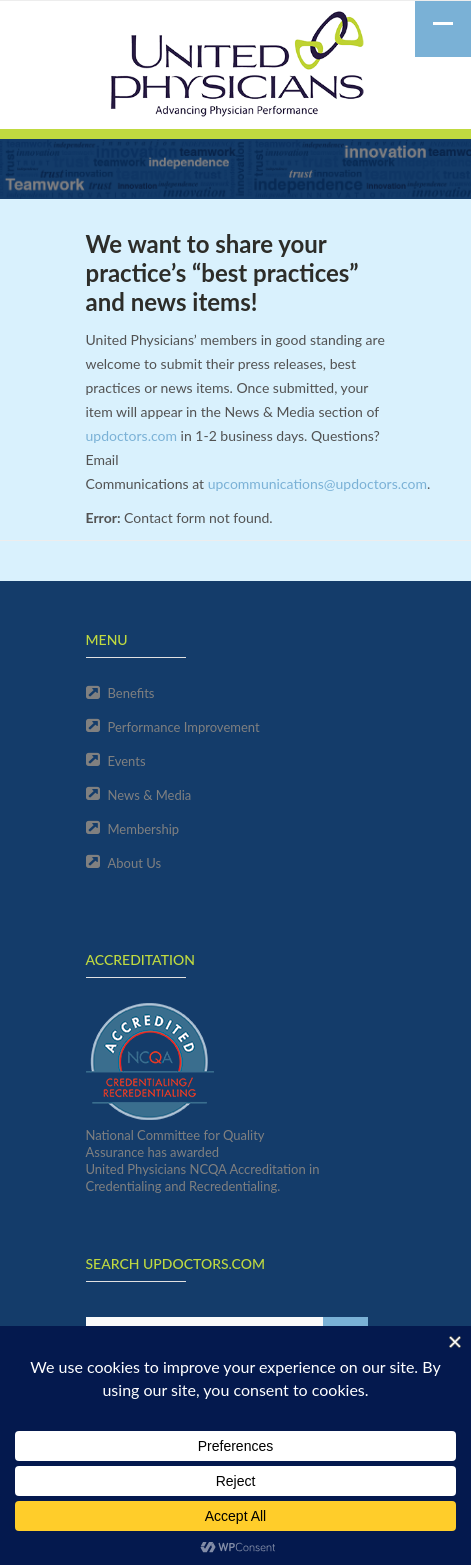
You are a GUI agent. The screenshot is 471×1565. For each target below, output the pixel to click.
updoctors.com (131, 435)
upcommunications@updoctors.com (317, 483)
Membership (144, 829)
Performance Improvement (184, 727)
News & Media (150, 795)
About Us (135, 863)
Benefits (131, 693)
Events (127, 761)
